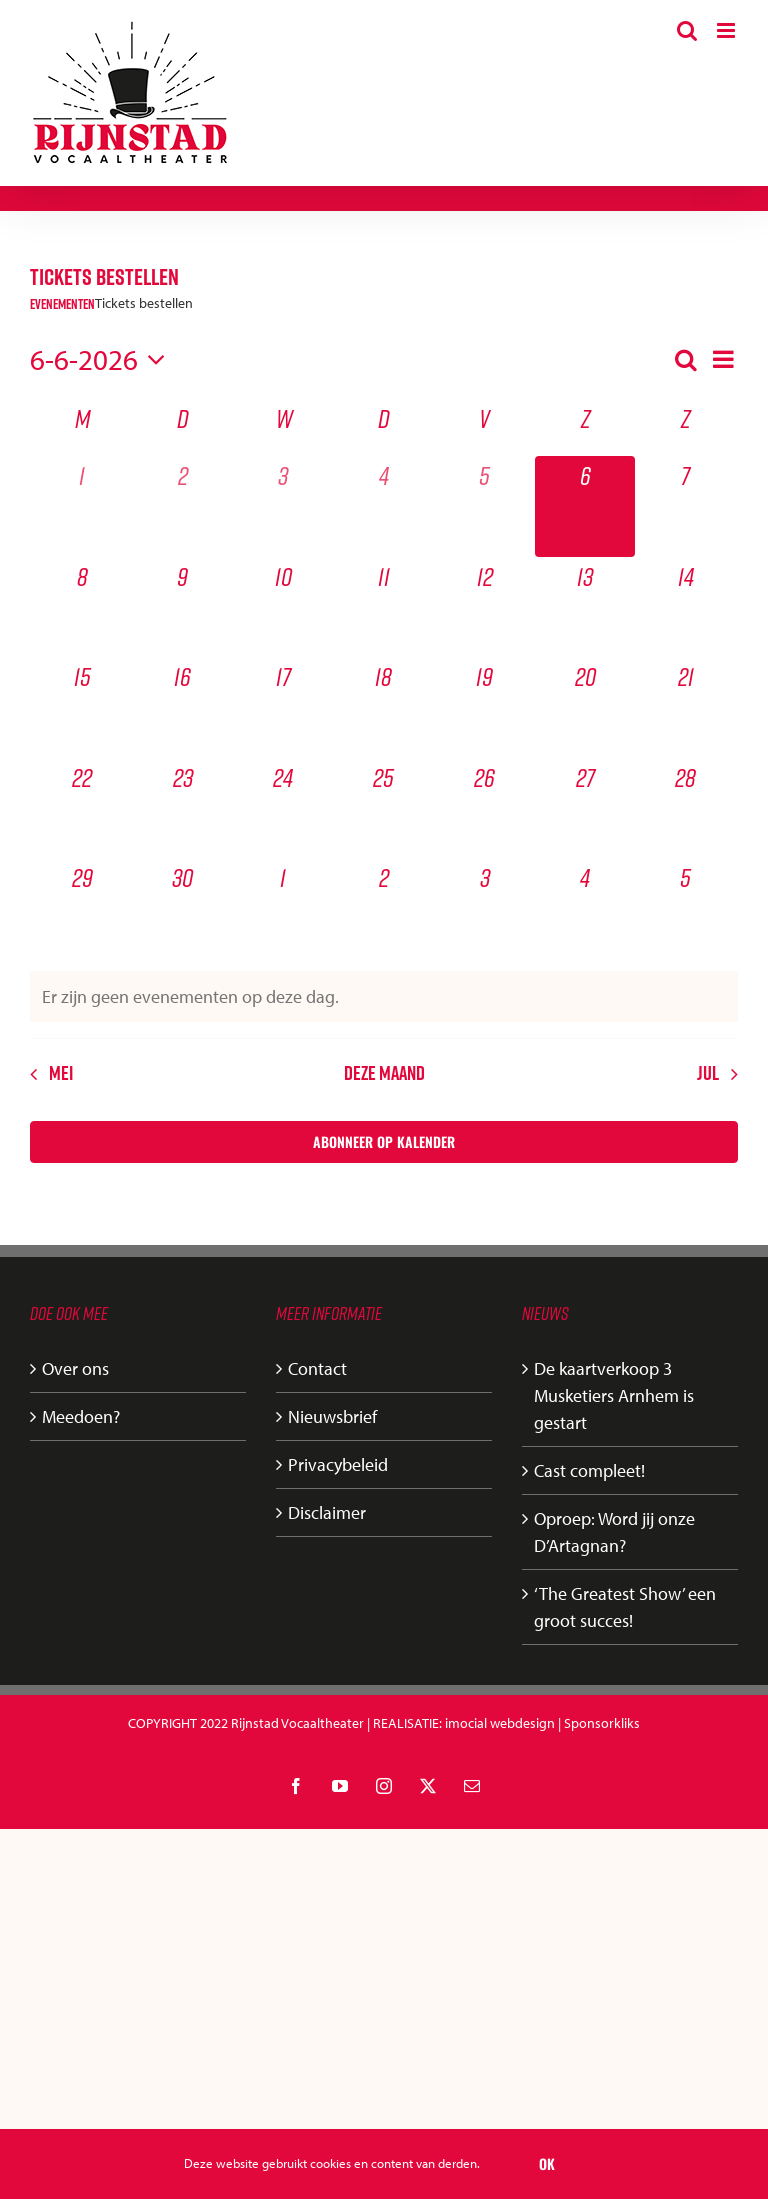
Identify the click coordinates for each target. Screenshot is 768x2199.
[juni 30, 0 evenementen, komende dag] (183, 908)
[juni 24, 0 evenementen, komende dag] (283, 808)
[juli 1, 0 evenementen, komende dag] (283, 908)
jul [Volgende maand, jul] (708, 1073)
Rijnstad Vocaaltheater (297, 1723)
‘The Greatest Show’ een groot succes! (625, 1607)
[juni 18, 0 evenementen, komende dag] (384, 707)
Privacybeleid (338, 1464)
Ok (547, 2163)
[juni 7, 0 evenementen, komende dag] (685, 506)
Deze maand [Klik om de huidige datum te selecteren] (384, 1073)
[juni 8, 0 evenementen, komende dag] (82, 607)
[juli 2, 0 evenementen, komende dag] (384, 908)
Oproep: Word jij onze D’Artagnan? (614, 1532)
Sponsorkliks (602, 1723)
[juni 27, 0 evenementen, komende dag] (585, 808)
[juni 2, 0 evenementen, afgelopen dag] (183, 506)
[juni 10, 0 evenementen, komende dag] (283, 607)
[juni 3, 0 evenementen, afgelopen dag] (283, 506)
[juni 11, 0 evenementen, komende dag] (384, 607)
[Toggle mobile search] (687, 30)
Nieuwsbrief (332, 1416)
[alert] (384, 996)
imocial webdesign (500, 1723)
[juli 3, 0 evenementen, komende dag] (484, 908)
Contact (317, 1368)
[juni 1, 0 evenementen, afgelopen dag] (82, 506)
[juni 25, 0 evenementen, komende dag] (384, 808)
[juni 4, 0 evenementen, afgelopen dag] (384, 506)
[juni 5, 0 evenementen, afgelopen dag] (484, 506)
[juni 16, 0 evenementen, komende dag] (183, 707)
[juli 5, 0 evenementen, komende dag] (685, 908)
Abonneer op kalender (384, 1142)
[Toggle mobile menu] (727, 30)
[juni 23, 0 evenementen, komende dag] (183, 808)
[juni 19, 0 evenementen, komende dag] (484, 707)
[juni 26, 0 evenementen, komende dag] (484, 808)
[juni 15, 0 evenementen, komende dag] (82, 707)
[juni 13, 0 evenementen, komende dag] (585, 607)
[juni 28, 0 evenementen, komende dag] (685, 808)
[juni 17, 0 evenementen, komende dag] (283, 707)
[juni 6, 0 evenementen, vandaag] (585, 506)
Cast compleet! (589, 1470)
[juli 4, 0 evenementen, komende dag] (585, 908)
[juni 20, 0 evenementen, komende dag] (585, 707)
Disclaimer (327, 1512)
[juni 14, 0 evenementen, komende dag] (685, 607)
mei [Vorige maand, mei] (61, 1073)
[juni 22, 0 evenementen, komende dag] (82, 808)
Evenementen (62, 304)
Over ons (75, 1368)
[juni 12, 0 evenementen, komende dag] (484, 607)
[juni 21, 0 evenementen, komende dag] (685, 707)
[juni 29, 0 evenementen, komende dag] (82, 908)
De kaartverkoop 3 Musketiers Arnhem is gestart (614, 1395)
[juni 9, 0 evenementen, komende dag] (183, 607)
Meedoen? (81, 1416)
